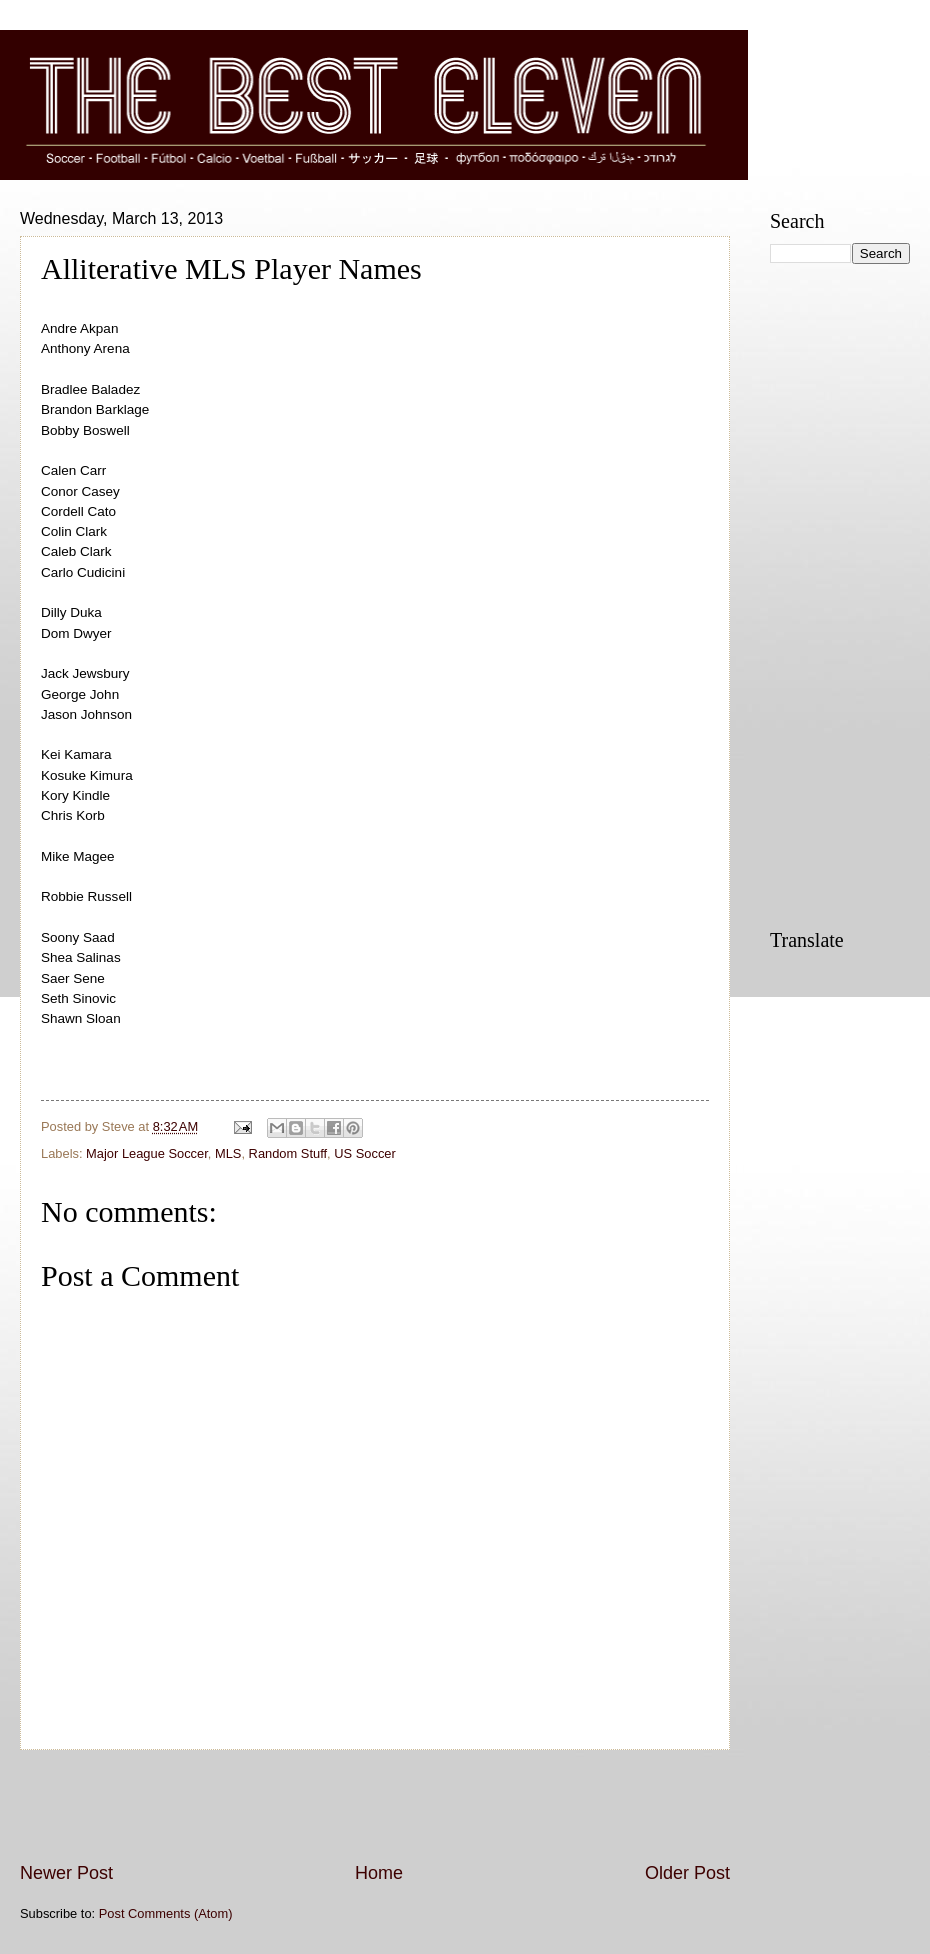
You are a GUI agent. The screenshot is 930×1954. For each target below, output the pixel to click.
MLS (228, 1153)
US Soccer (365, 1153)
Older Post (687, 1873)
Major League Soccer (147, 1153)
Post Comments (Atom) (166, 1913)
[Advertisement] (375, 1806)
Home (379, 1873)
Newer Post (66, 1873)
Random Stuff (288, 1153)
